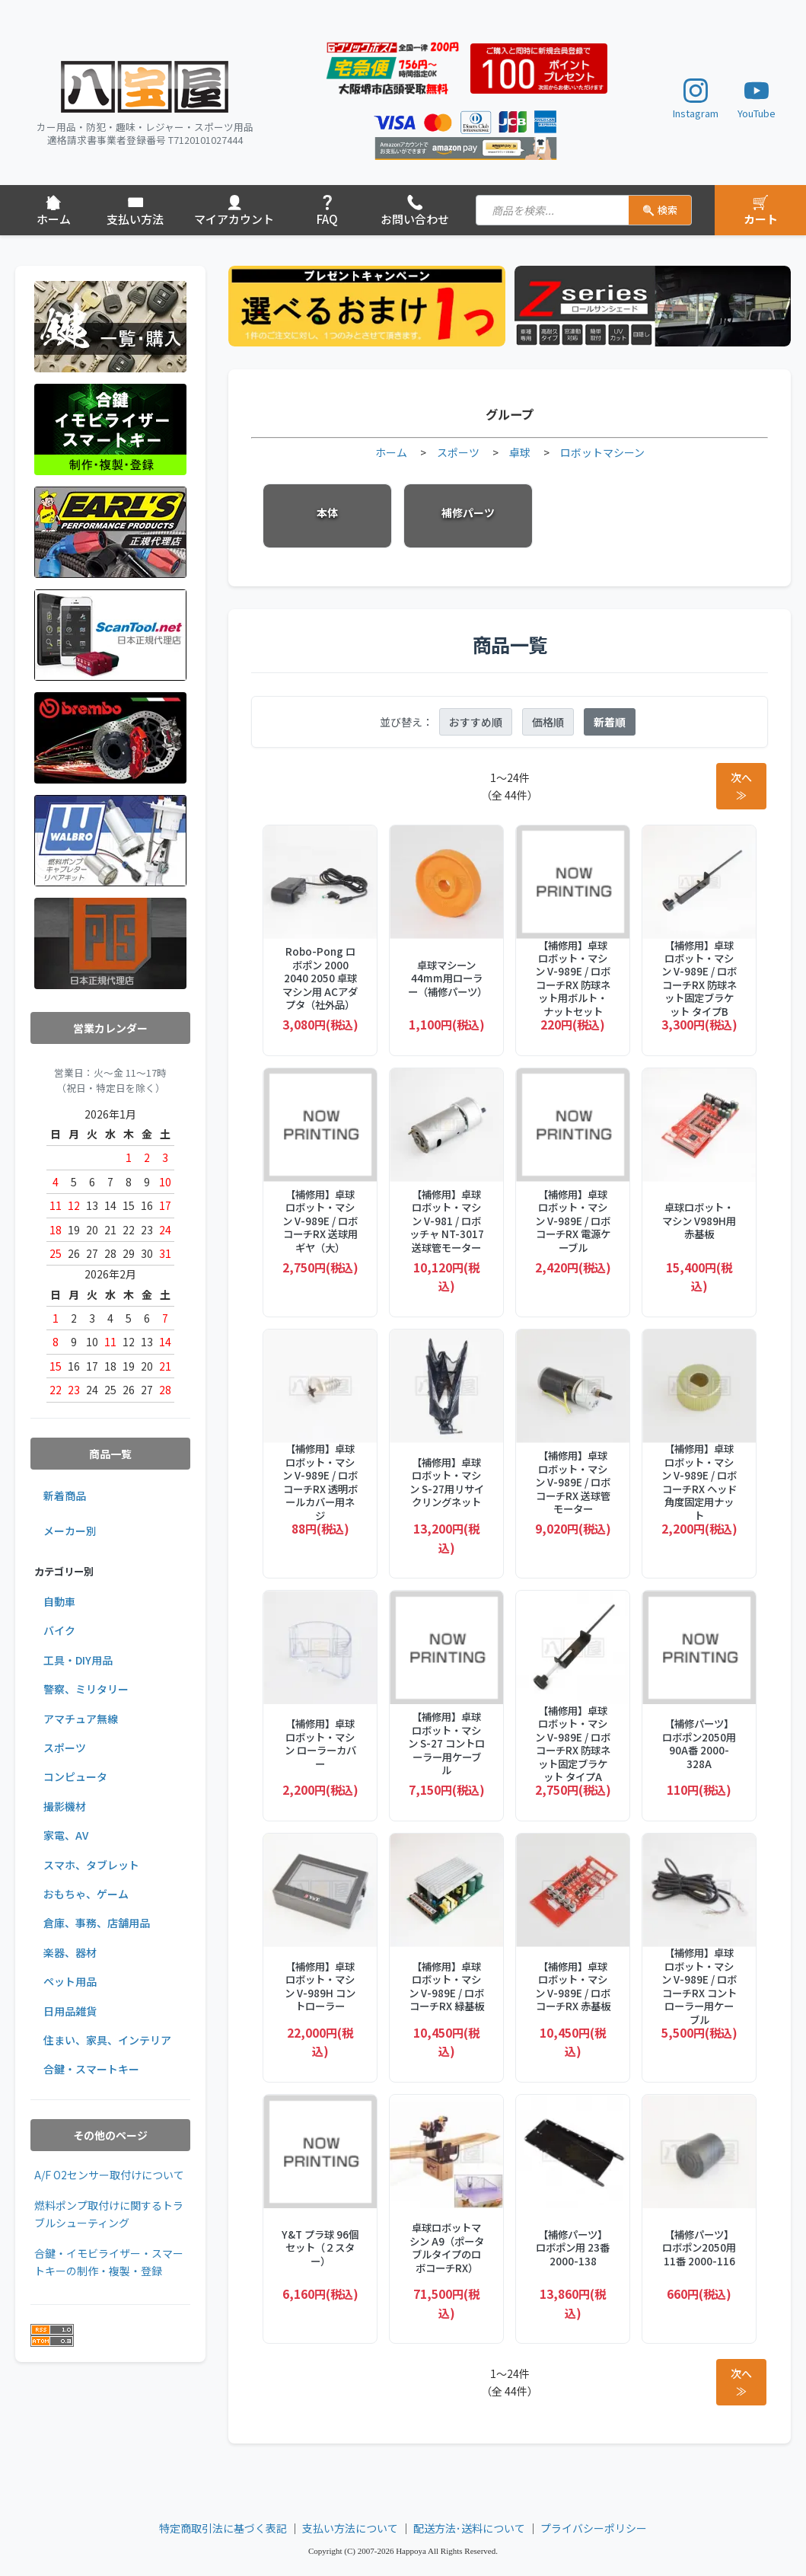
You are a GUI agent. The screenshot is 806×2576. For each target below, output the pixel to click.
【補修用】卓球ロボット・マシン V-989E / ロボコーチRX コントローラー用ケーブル (699, 1986)
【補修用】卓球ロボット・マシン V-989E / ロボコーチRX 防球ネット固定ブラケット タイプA (572, 1744)
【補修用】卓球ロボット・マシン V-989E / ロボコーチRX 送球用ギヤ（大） (320, 1221)
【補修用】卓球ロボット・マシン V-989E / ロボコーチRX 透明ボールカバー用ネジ (320, 1482)
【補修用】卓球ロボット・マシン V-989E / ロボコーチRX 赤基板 (572, 1986)
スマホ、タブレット (91, 1864)
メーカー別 (70, 1530)
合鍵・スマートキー (91, 2068)
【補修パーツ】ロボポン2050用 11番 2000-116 (699, 2248)
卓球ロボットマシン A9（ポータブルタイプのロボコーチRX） (446, 2247)
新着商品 (64, 1495)
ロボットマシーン (602, 452)
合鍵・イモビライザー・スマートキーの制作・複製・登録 (108, 2262)
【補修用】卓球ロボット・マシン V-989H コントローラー (320, 1986)
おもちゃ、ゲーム (86, 1893)
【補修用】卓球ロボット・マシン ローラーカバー (320, 1743)
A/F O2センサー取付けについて (109, 2174)
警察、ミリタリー (86, 1689)
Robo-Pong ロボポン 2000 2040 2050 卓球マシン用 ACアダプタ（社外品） (320, 978)
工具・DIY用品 (78, 1660)
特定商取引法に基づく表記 (223, 2528)
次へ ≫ (741, 786)
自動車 (59, 1601)
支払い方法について (350, 2528)
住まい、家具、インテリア (107, 2040)
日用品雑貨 (70, 2011)
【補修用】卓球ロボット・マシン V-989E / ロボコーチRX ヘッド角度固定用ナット (699, 1482)
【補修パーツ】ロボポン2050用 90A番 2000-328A (699, 1743)
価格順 (548, 721)
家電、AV (65, 1835)
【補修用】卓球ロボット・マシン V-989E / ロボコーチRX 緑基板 (446, 1986)
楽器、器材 (70, 1952)
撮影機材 (64, 1806)
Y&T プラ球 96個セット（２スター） (320, 2248)
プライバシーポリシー (593, 2528)
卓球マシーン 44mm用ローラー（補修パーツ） (446, 978)
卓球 (519, 452)
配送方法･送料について (469, 2528)
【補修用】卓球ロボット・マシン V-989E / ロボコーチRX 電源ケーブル (572, 1221)
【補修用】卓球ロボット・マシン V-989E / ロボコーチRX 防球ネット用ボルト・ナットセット (572, 979)
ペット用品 (70, 1981)
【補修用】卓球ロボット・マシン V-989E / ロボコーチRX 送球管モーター (572, 1482)
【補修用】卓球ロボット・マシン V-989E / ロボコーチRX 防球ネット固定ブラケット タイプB (699, 979)
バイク (59, 1630)
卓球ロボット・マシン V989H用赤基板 (699, 1220)
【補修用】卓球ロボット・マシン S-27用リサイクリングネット (446, 1482)
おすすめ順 (475, 721)
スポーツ (64, 1747)
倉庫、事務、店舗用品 (96, 1922)
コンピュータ (75, 1776)
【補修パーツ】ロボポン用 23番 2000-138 (573, 2248)
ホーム (391, 452)
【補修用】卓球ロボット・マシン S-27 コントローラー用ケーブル (446, 1743)
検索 (659, 210)
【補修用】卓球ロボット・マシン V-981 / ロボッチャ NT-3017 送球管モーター (446, 1221)
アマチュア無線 (80, 1718)
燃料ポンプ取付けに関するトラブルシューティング (108, 2214)
